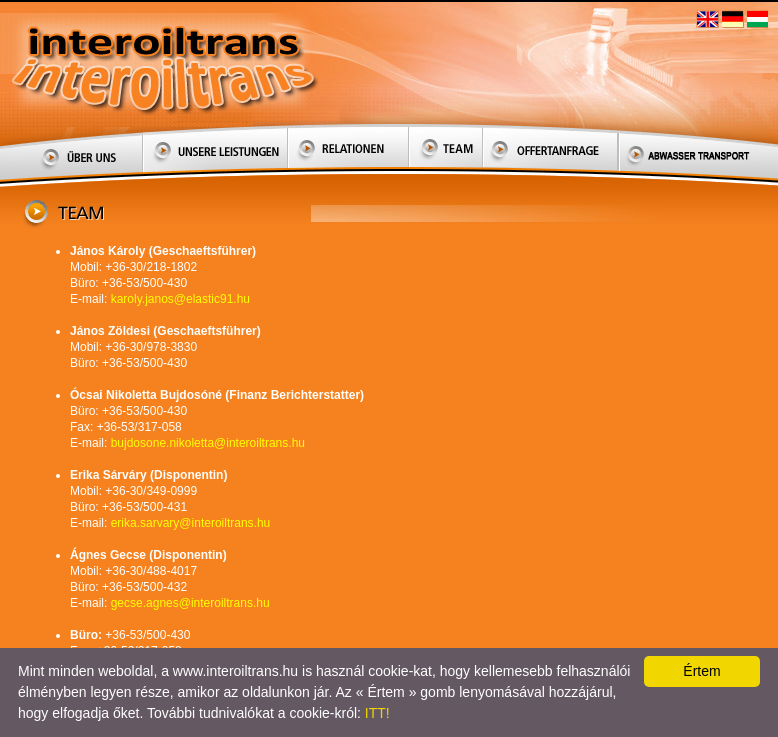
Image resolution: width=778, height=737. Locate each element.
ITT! (377, 713)
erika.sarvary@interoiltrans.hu (191, 523)
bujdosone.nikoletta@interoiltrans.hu (208, 443)
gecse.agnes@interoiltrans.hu (190, 603)
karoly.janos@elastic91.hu (180, 299)
